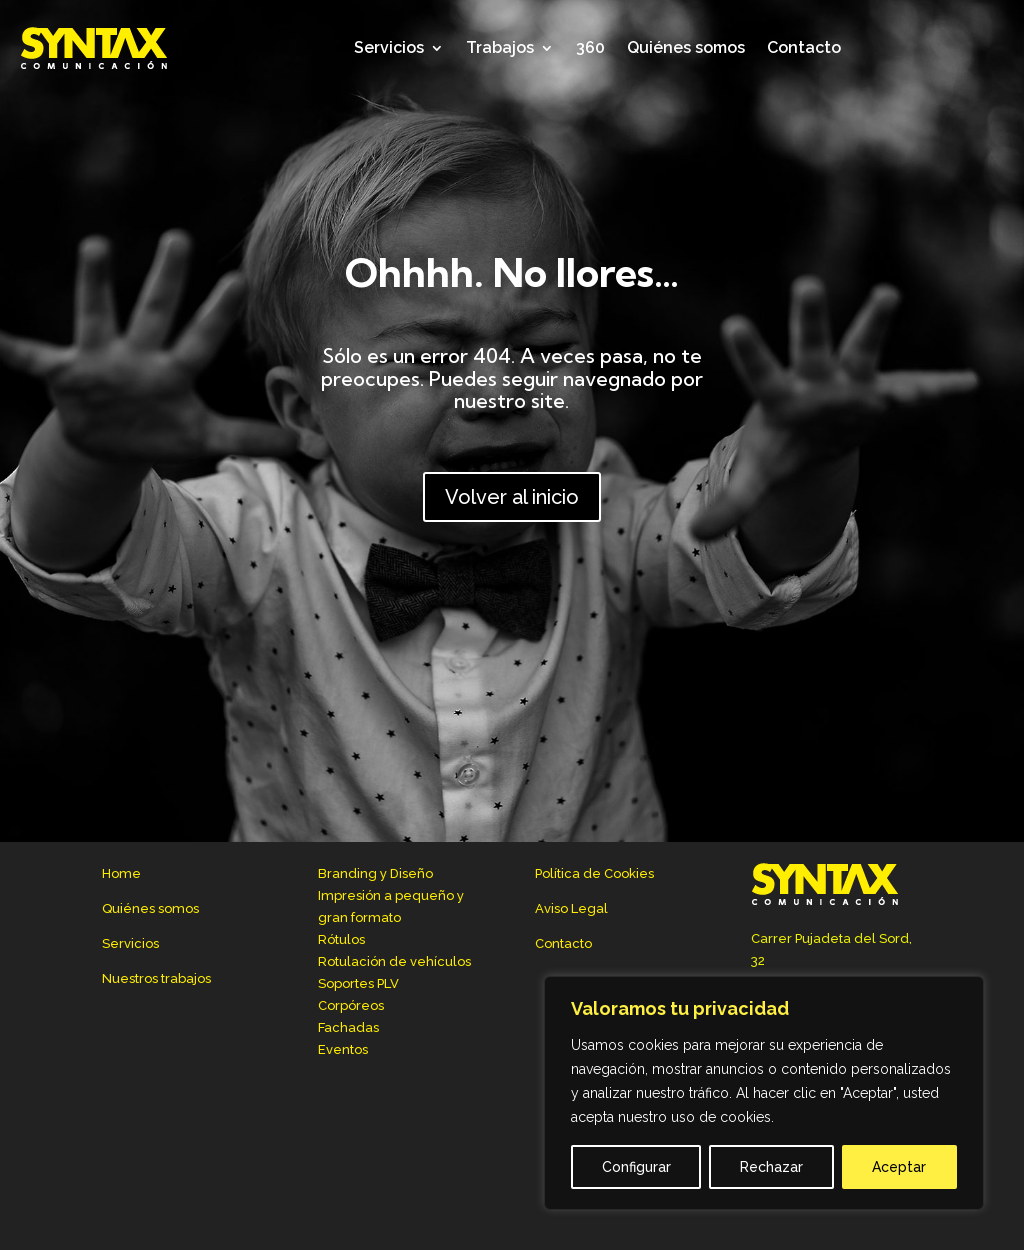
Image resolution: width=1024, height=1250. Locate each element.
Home (121, 873)
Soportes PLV (358, 983)
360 (590, 47)
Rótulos (341, 939)
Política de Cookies (594, 873)
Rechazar (771, 1167)
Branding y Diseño (375, 873)
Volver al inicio (512, 497)
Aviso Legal (571, 908)
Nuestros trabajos (156, 978)
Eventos (343, 1049)
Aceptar (899, 1167)
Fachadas (348, 1027)
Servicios (389, 47)
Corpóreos (351, 1005)
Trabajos (500, 47)
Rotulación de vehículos (394, 961)
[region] (764, 1093)
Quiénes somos (686, 47)
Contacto (804, 47)
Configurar (636, 1167)
